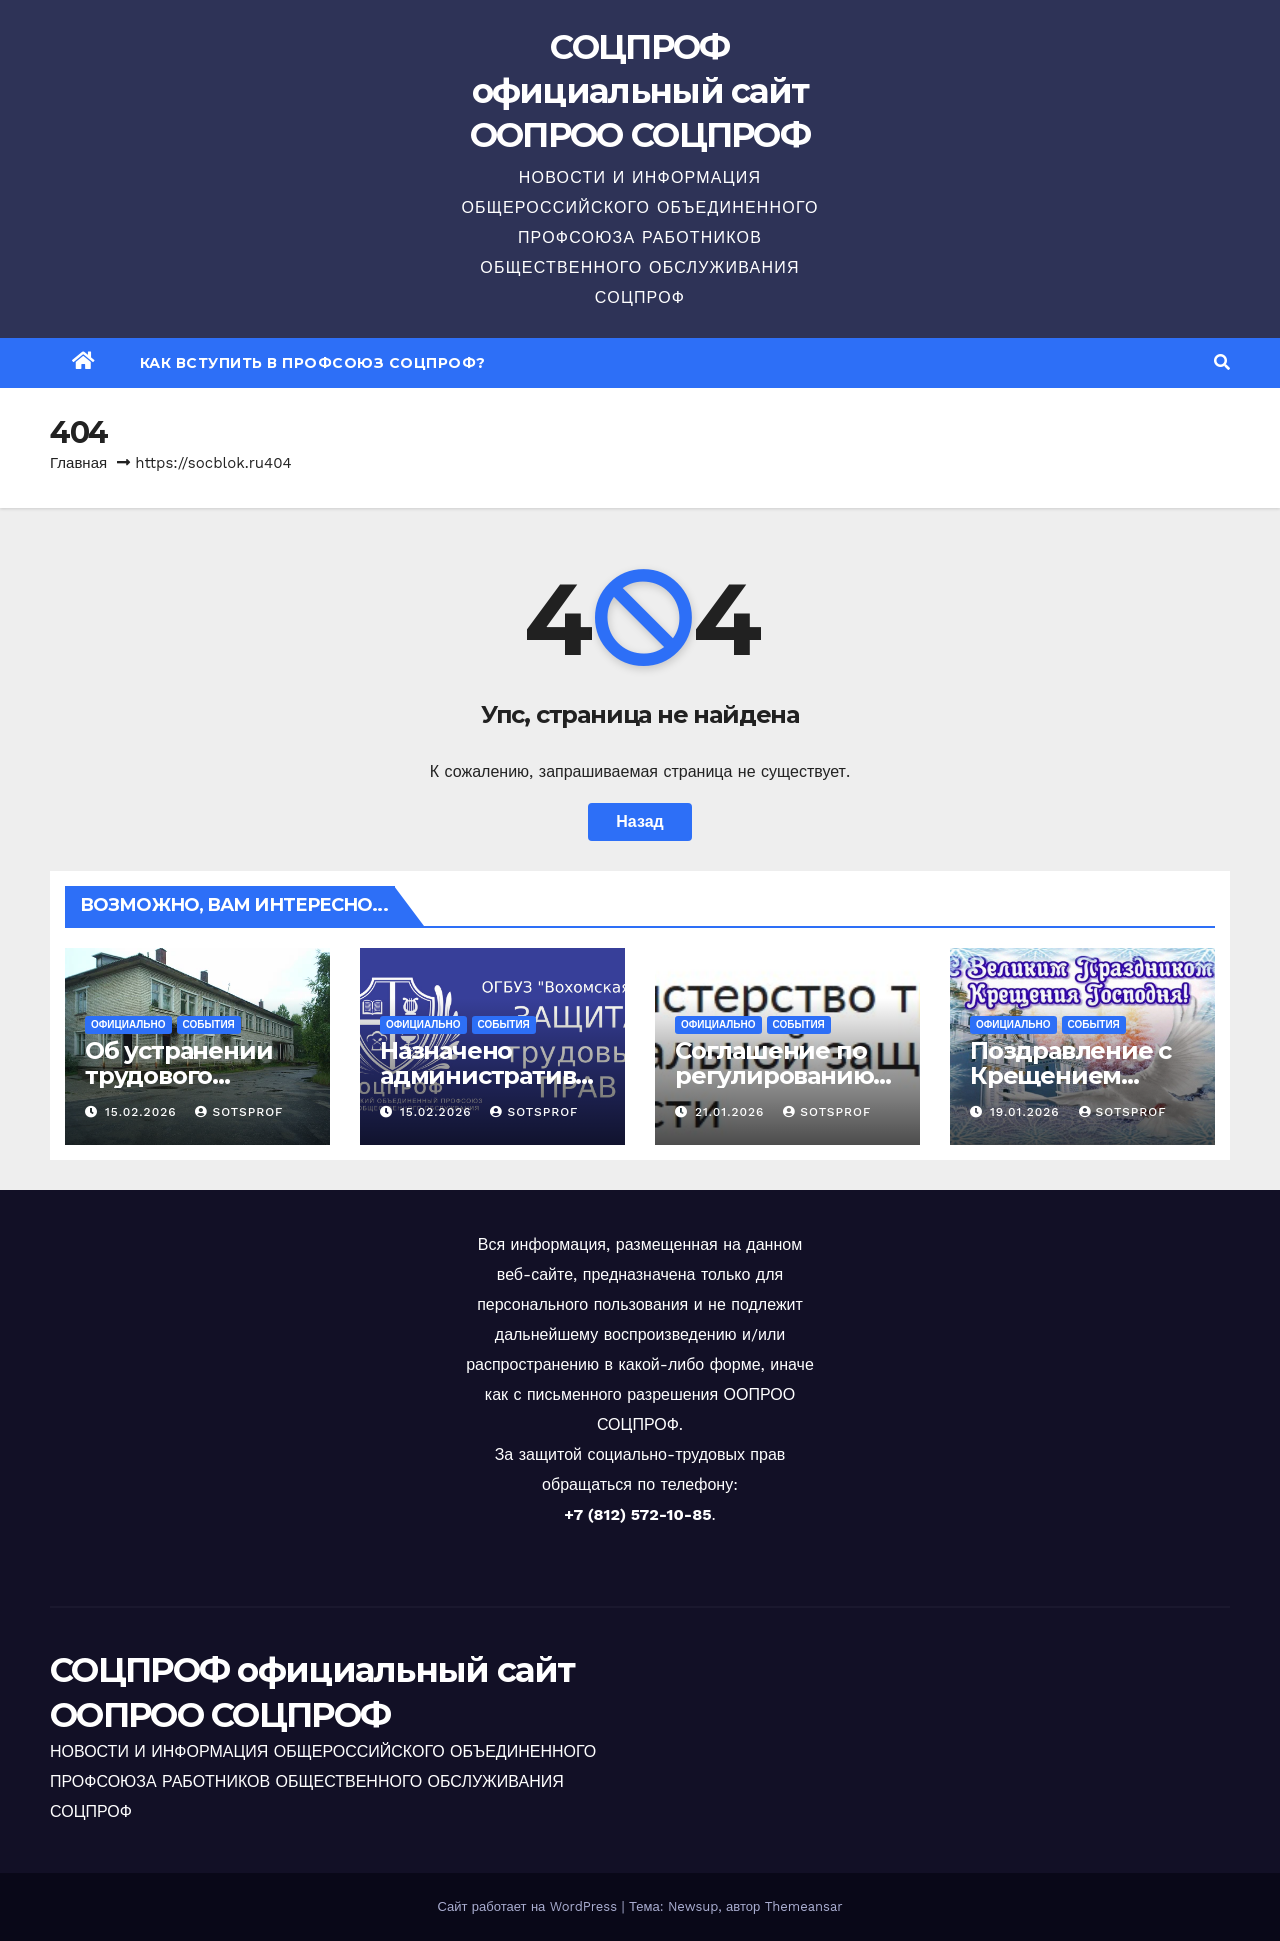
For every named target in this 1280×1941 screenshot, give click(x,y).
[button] (1222, 362)
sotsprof (239, 1112)
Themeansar (804, 1906)
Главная (78, 463)
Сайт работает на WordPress (529, 1906)
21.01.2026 (732, 1112)
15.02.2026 (143, 1112)
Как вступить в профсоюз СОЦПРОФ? (313, 363)
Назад (639, 821)
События (209, 1024)
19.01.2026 (1027, 1112)
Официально (128, 1024)
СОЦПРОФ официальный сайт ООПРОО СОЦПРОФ (640, 91)
